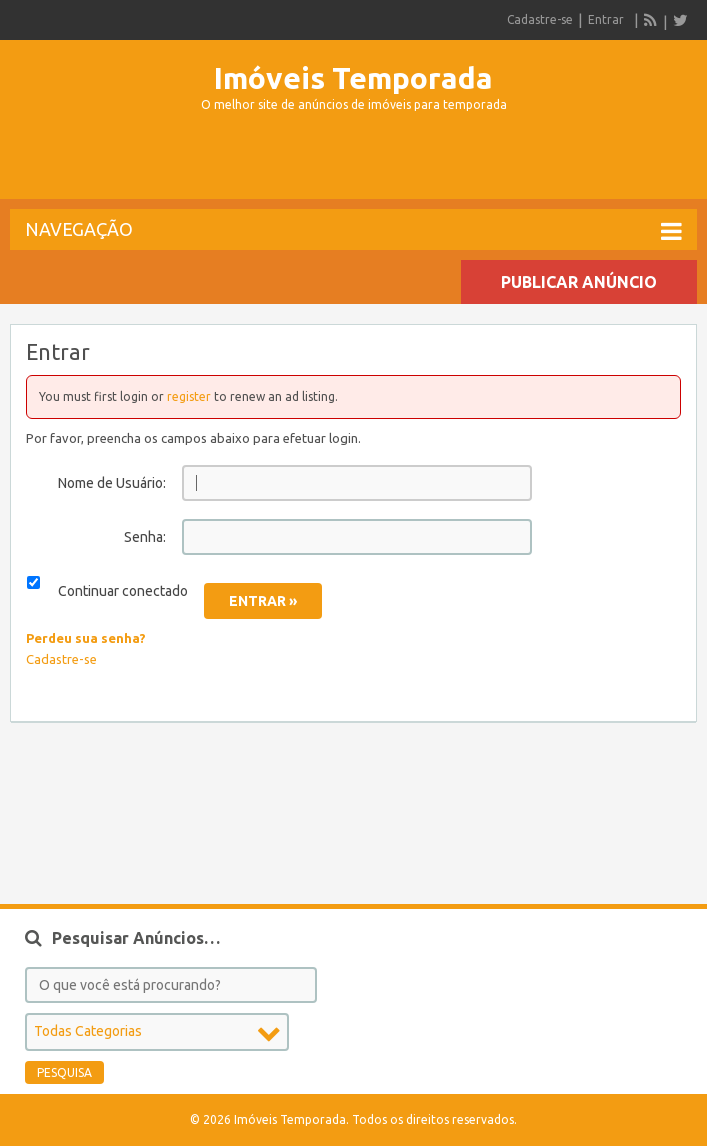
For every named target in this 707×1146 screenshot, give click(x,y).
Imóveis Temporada (353, 78)
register (189, 396)
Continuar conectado (123, 591)
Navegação (353, 231)
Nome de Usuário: (112, 483)
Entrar (606, 19)
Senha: (145, 537)
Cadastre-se (540, 19)
